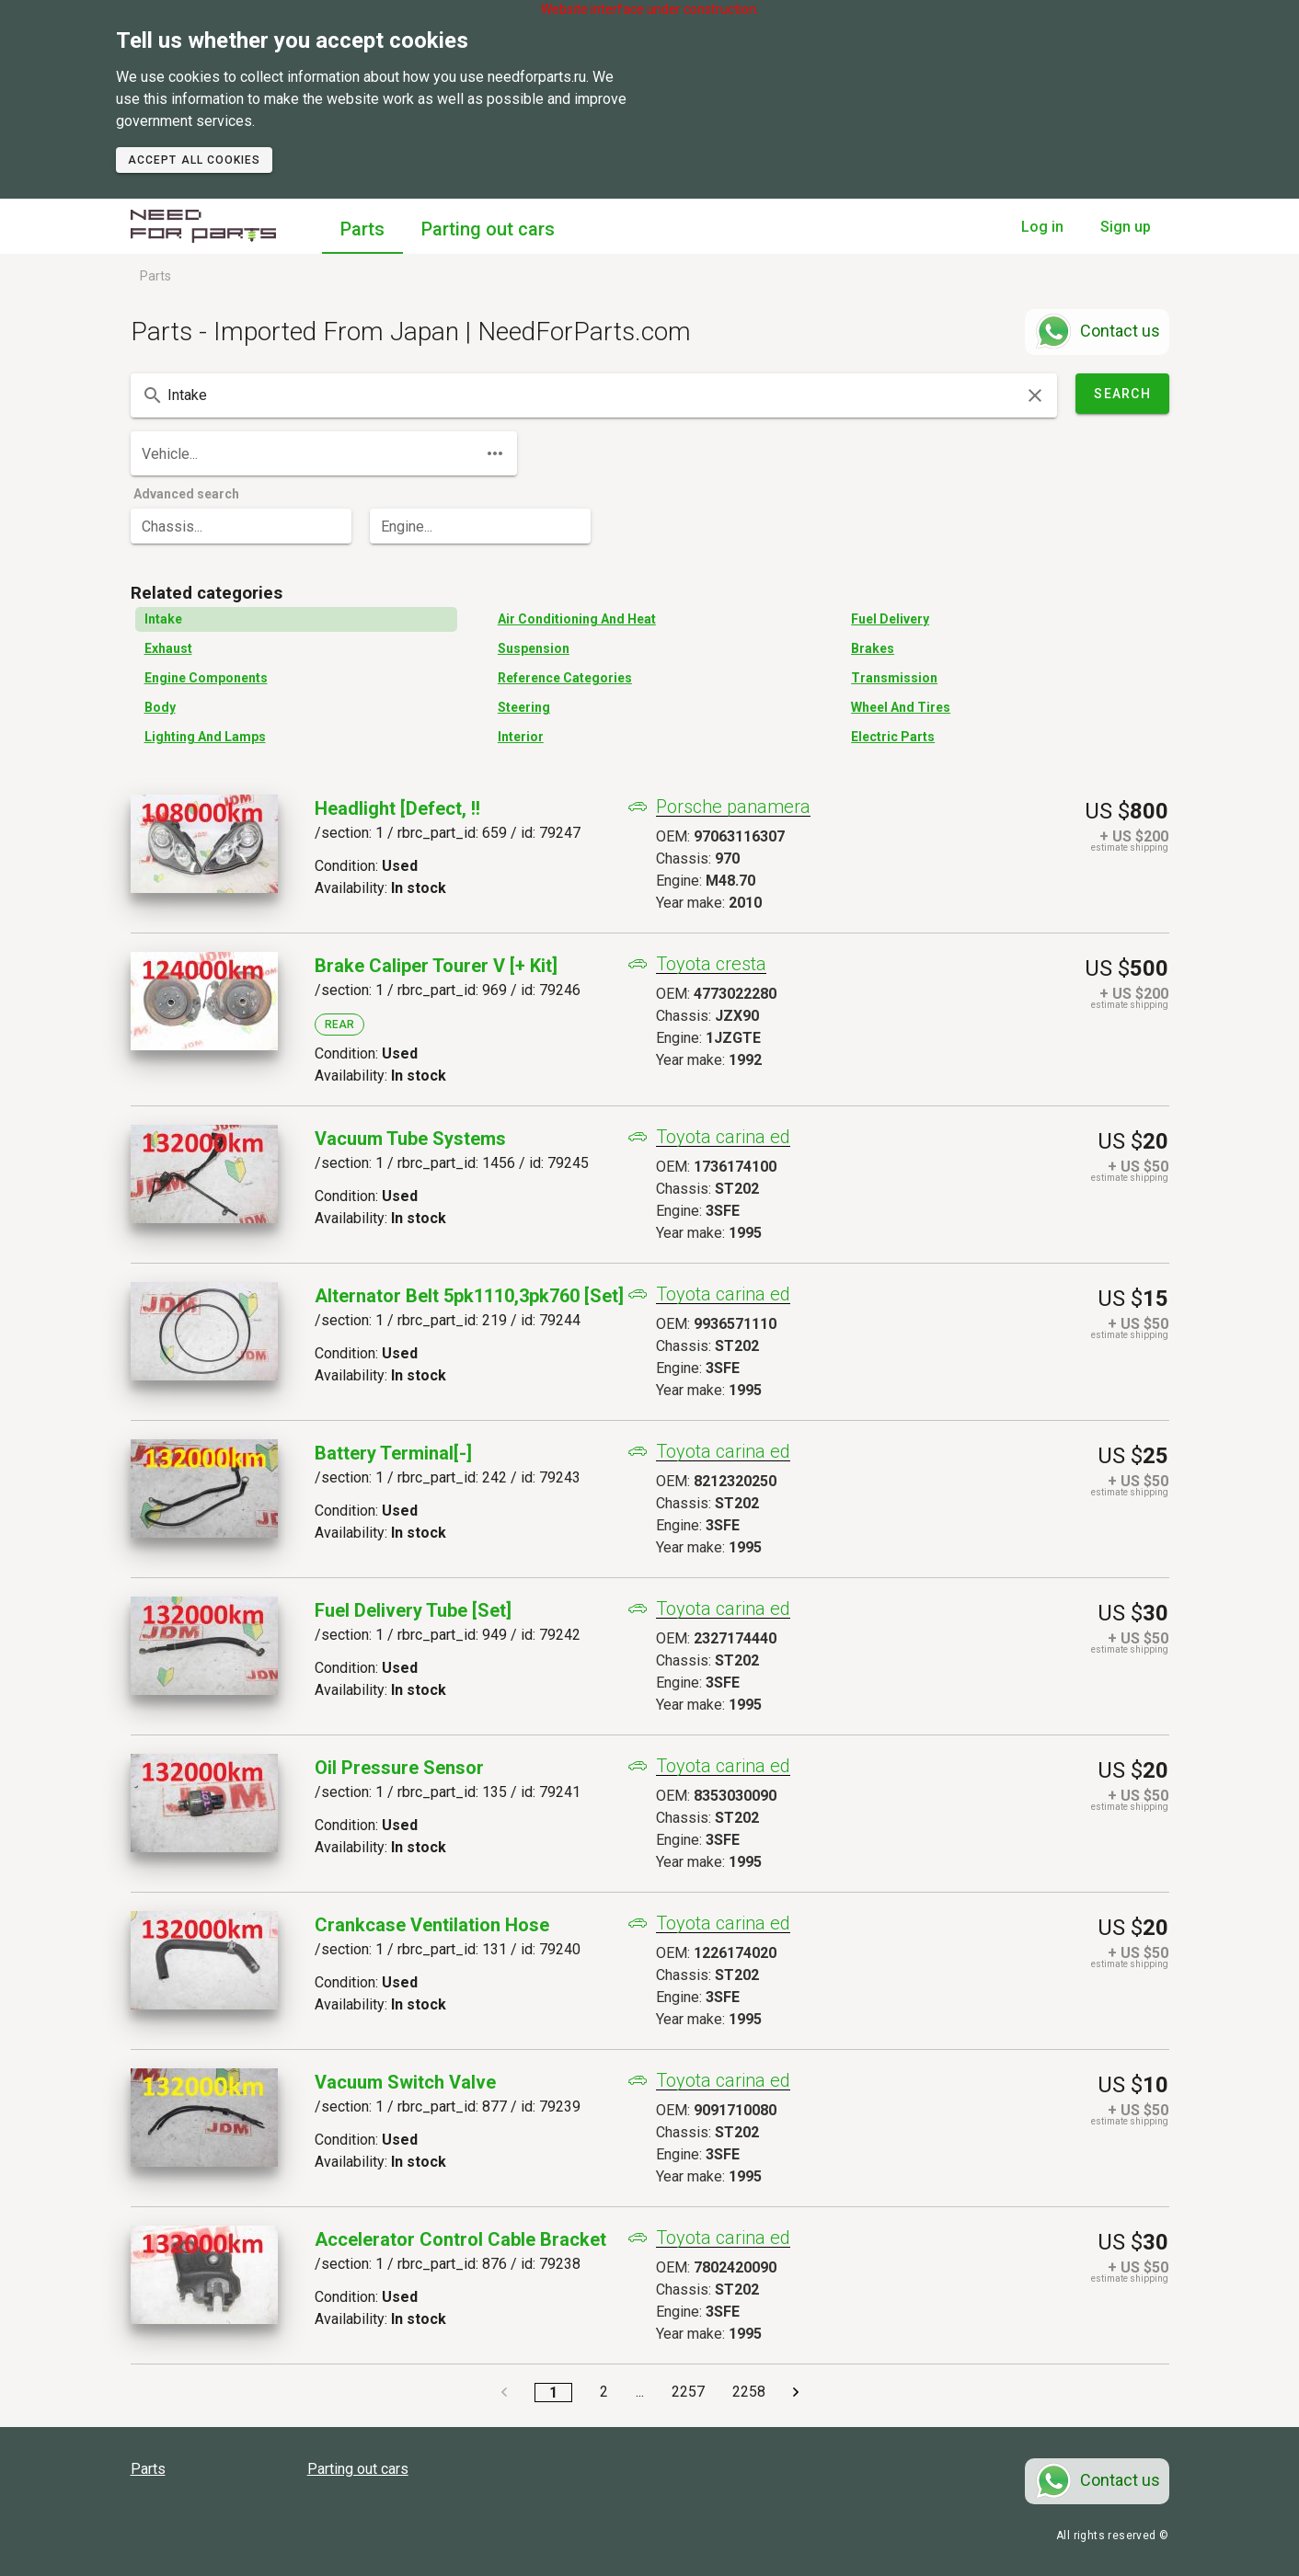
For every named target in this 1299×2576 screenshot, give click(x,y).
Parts (362, 229)
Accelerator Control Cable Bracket (460, 2239)
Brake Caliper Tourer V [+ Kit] (436, 966)
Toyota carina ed (723, 1137)
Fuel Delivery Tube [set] (413, 1610)
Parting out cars (488, 229)
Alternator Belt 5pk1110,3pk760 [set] (469, 1296)
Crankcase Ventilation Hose (432, 1925)
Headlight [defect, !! (397, 808)
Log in (1042, 226)
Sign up (1125, 226)
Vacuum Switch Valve (405, 2082)
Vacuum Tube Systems (410, 1139)
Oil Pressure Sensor (399, 1768)
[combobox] (594, 395)
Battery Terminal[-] (393, 1453)
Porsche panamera (733, 807)
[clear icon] (1035, 395)
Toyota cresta (711, 964)
